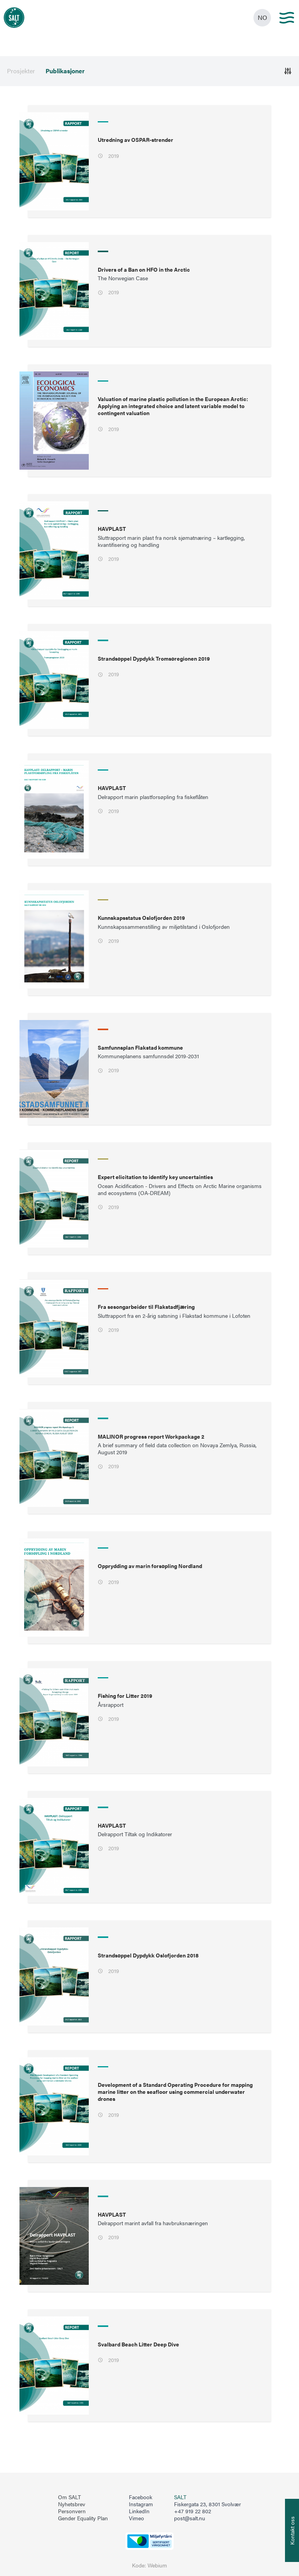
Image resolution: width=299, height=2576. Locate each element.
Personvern (72, 2511)
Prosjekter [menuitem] (21, 71)
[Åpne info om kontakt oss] (292, 2530)
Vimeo (136, 2518)
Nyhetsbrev (71, 2504)
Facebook (140, 2497)
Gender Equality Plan (83, 2518)
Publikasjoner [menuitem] (65, 71)
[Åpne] (287, 71)
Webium (157, 2565)
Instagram (141, 2504)
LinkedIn (139, 2511)
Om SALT (69, 2497)
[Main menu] (286, 18)
